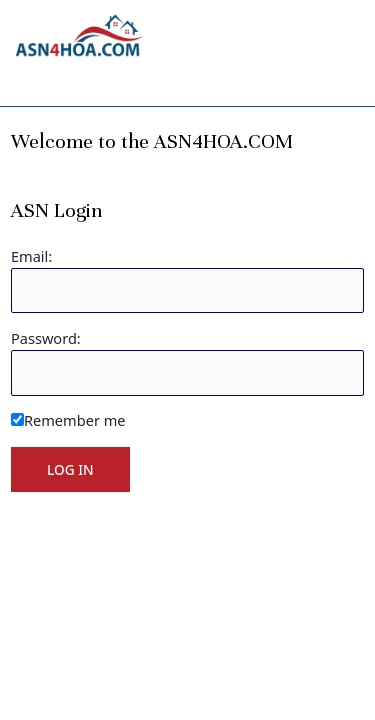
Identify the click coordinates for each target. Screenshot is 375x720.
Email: (31, 256)
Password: (46, 338)
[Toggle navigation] (36, 80)
